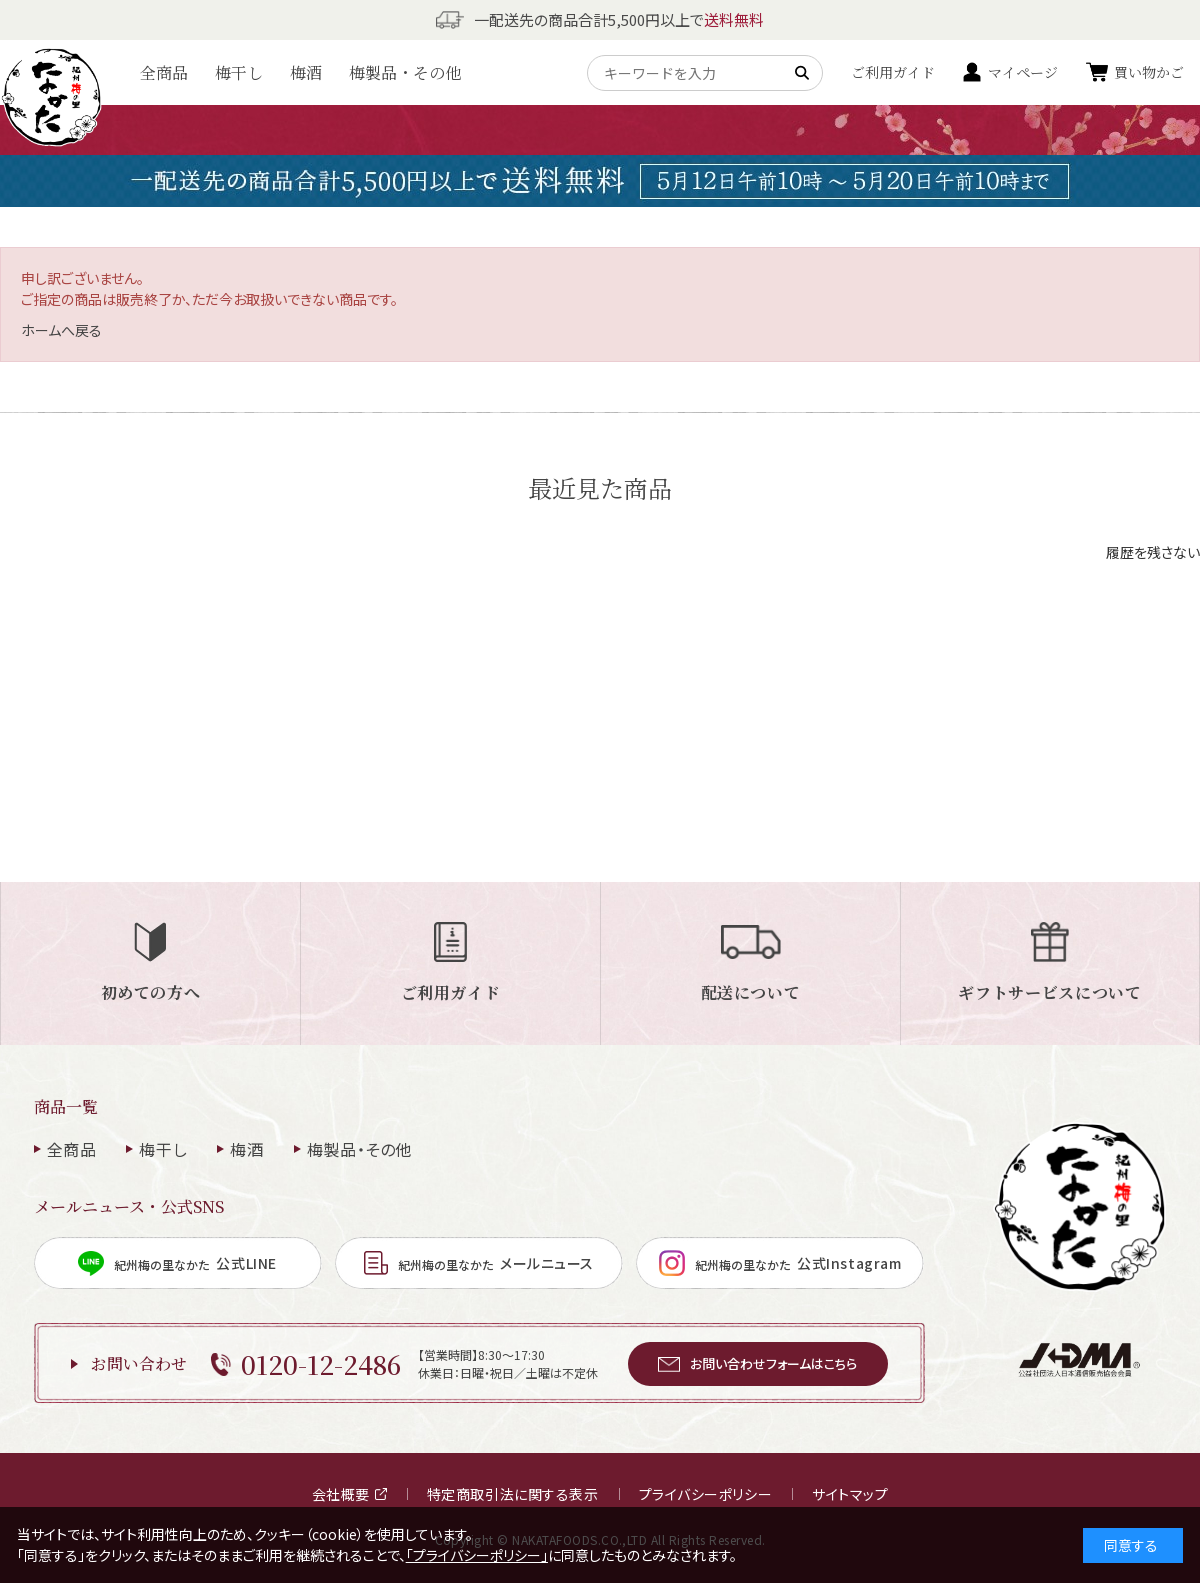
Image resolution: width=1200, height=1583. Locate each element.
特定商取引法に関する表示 (513, 1494)
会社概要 (349, 1494)
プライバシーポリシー (706, 1494)
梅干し (239, 72)
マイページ (1023, 72)
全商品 (164, 72)
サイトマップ (850, 1494)
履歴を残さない (1153, 552)
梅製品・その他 (405, 72)
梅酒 (306, 72)
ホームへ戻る (61, 330)
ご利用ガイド (893, 72)
